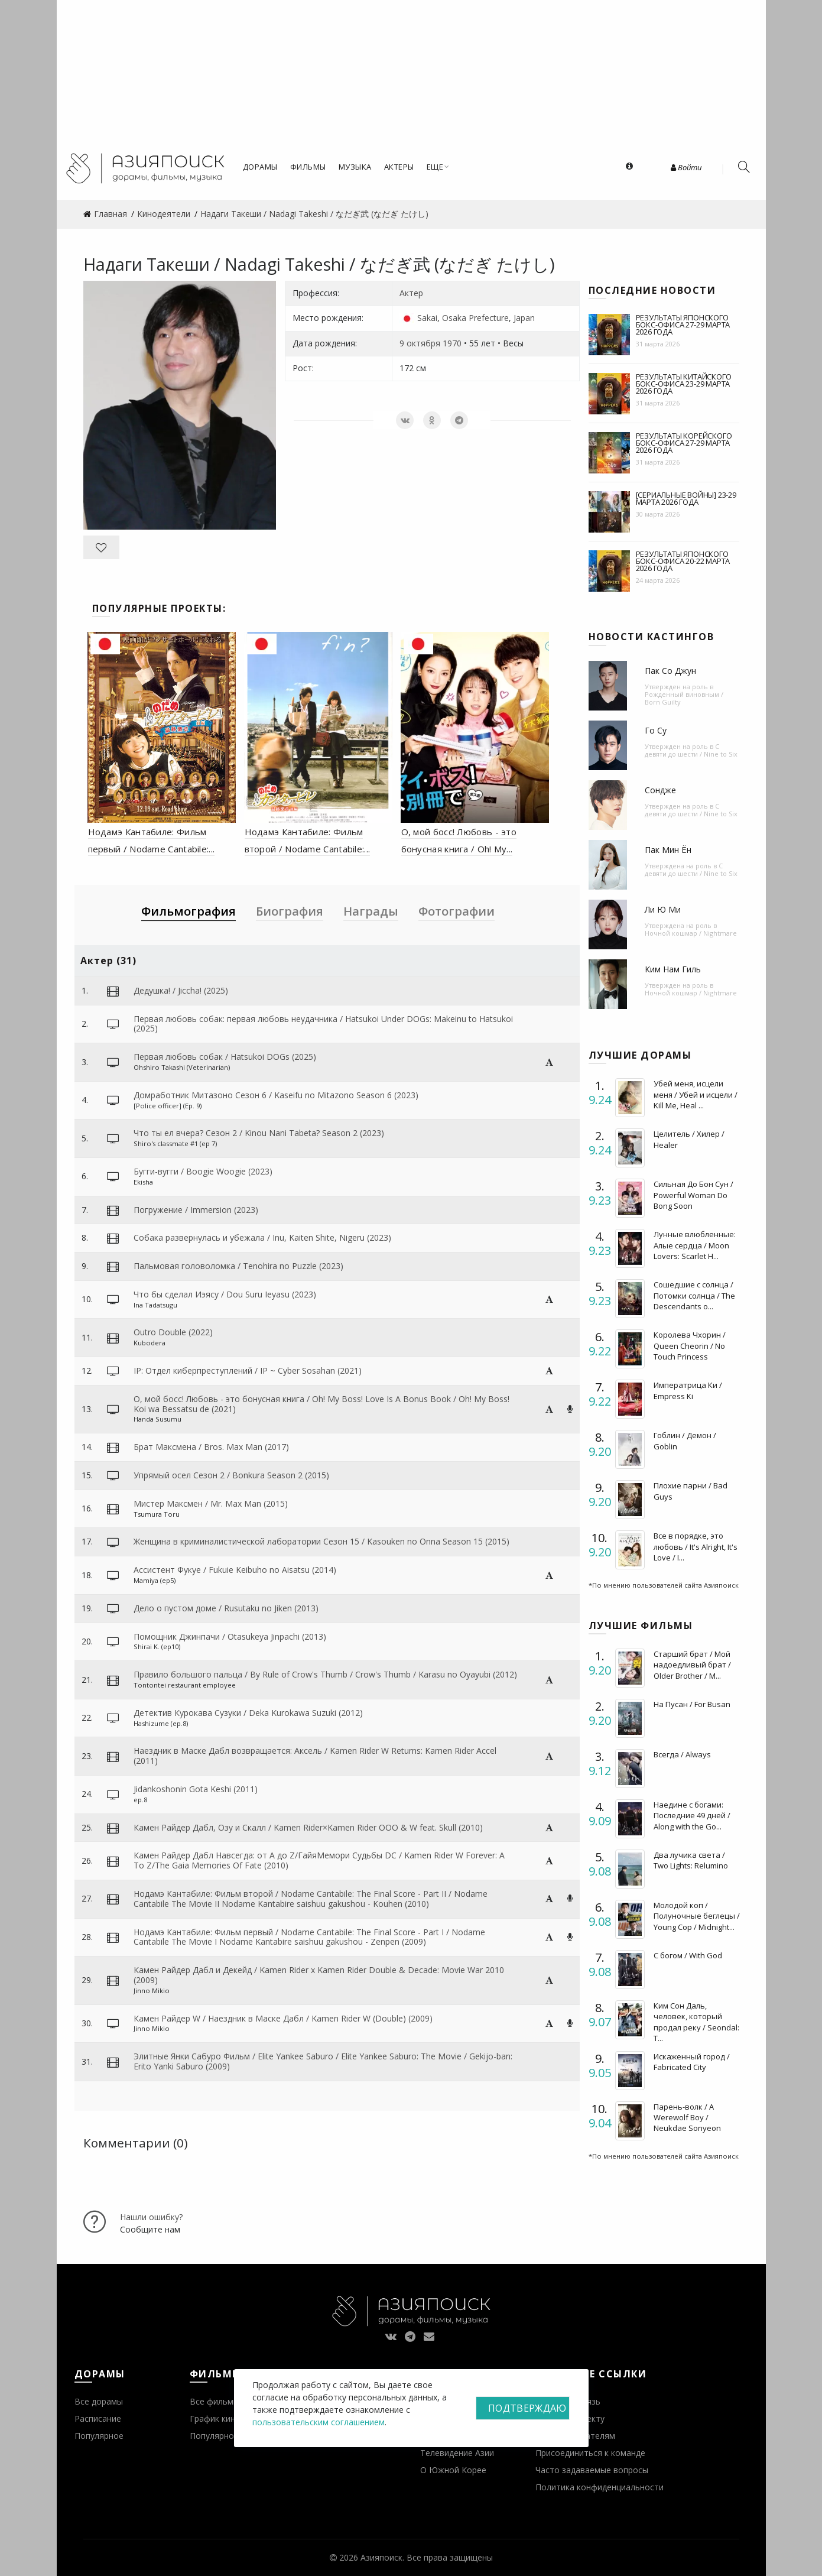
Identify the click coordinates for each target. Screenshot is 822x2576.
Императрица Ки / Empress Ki (688, 1390)
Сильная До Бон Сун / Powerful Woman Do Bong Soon (693, 1195)
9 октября (419, 343)
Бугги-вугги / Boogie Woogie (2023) (203, 1171)
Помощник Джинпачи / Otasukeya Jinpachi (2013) (230, 1636)
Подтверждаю (527, 2408)
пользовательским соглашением (318, 2422)
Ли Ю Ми (663, 909)
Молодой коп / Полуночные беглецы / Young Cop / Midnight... (697, 1916)
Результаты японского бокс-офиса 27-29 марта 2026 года (683, 324)
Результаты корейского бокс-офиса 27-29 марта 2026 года (684, 442)
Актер (411, 293)
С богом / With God (688, 1955)
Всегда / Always (682, 1754)
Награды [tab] (370, 911)
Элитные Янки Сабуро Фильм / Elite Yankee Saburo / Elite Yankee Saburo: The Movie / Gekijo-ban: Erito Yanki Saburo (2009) (323, 2061)
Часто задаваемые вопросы (591, 2470)
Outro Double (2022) (173, 1332)
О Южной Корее (453, 2470)
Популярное (99, 2435)
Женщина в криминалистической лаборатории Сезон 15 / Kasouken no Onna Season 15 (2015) (321, 1541)
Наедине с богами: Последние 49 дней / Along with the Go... (692, 1815)
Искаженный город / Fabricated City (692, 2061)
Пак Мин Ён (668, 849)
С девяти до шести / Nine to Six (691, 750)
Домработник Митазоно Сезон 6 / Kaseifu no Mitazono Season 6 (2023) (276, 1095)
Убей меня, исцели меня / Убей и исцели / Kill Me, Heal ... (695, 1094)
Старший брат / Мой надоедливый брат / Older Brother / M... (692, 1664)
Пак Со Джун (670, 670)
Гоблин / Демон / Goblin (685, 1440)
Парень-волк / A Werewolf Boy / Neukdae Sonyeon (687, 2117)
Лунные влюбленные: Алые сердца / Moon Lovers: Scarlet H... (695, 1245)
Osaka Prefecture (475, 317)
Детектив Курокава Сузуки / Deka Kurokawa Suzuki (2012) (248, 1712)
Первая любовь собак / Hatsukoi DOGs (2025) (225, 1056)
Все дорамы (98, 2401)
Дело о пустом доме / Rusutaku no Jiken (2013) (226, 1608)
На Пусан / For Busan (692, 1704)
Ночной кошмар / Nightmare (691, 933)
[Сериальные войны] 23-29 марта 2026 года (686, 498)
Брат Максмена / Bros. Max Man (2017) (211, 1446)
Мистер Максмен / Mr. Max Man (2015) (211, 1503)
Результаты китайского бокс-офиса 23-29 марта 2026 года (684, 383)
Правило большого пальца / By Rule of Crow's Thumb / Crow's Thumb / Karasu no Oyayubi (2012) (325, 1674)
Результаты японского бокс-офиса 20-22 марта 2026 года (683, 561)
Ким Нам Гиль (673, 969)
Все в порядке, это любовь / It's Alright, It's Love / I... (695, 1546)
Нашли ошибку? (151, 2217)
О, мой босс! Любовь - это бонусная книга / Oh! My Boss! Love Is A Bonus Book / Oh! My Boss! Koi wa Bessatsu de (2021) (321, 1403)
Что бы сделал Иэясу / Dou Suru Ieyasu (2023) (225, 1294)
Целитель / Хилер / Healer (689, 1139)
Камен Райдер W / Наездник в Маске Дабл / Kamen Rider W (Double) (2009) (283, 2018)
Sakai (427, 317)
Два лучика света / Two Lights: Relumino (691, 1860)
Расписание (97, 2418)
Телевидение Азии (457, 2452)
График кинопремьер (232, 2418)
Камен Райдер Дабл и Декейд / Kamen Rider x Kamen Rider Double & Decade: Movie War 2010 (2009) (319, 1974)
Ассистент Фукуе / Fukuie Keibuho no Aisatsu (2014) (235, 1569)
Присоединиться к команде (590, 2452)
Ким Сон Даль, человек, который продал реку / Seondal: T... (696, 2021)
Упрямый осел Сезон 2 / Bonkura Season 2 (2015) (231, 1475)
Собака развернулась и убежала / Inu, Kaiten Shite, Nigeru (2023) (262, 1237)
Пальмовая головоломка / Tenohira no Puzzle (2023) (238, 1265)
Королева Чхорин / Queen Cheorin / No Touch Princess (690, 1345)
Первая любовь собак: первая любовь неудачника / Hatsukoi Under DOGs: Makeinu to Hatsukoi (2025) (323, 1023)
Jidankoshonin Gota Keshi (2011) (196, 1789)
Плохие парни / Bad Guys (690, 1490)
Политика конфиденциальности (599, 2487)
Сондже (660, 790)
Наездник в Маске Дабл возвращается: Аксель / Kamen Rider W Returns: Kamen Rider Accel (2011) (315, 1755)
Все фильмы (214, 2401)
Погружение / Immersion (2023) (196, 1209)
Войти (686, 167)
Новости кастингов (651, 636)
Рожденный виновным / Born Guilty (684, 698)
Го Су (656, 730)
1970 (452, 343)
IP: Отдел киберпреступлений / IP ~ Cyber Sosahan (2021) (248, 1370)
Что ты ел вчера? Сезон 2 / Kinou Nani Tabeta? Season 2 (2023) (259, 1132)
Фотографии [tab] (456, 911)
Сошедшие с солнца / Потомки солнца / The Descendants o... (694, 1295)
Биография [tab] (289, 911)
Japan (524, 317)
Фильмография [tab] (188, 911)
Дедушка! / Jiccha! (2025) (181, 990)
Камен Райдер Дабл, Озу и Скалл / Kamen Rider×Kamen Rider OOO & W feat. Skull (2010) (308, 1827)
